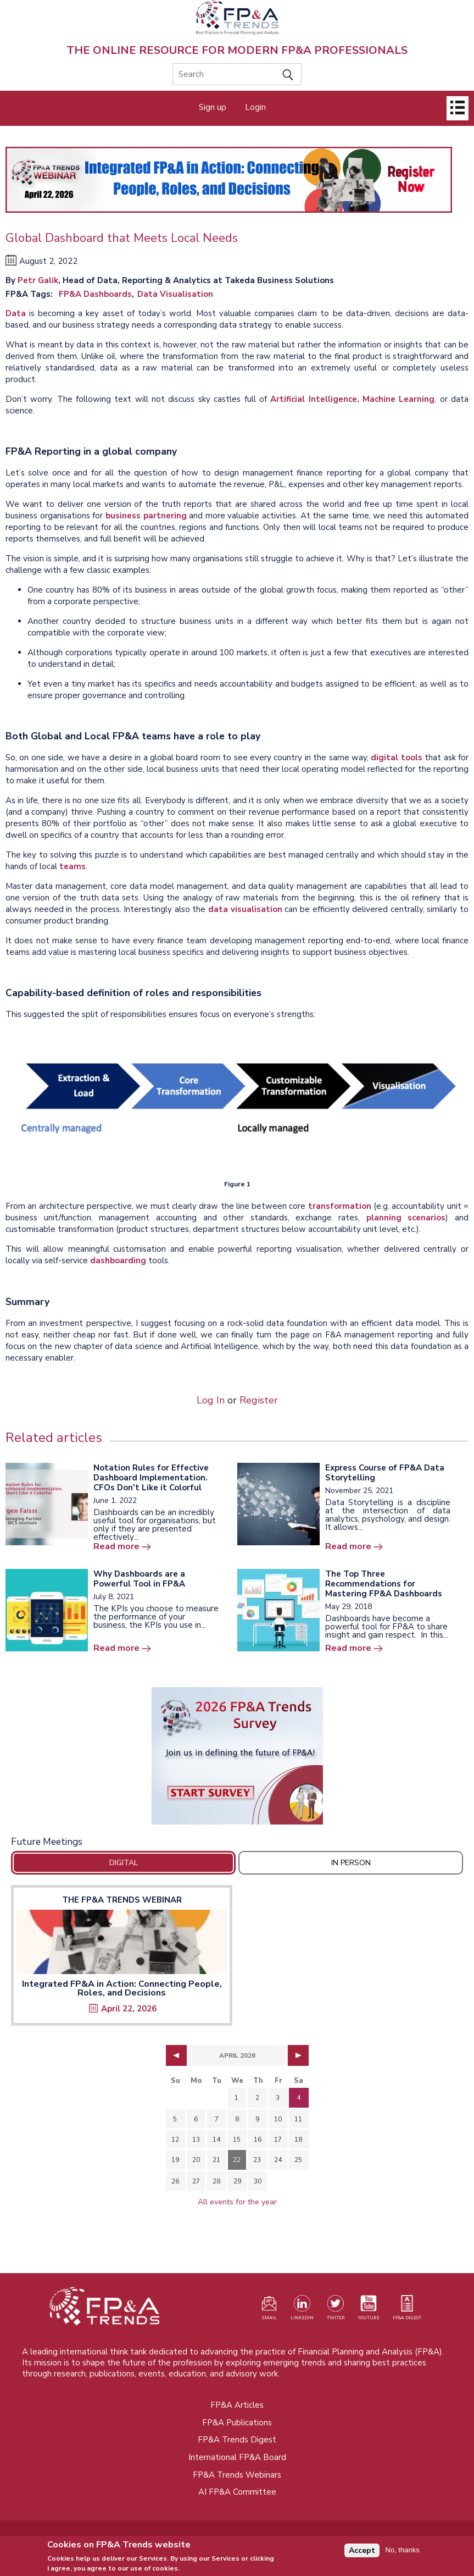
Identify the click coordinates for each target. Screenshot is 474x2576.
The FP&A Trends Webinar (122, 1899)
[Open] (458, 108)
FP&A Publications (237, 2422)
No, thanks (403, 2553)
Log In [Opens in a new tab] (211, 1400)
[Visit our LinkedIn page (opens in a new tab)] (302, 2310)
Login (255, 107)
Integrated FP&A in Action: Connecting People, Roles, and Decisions (122, 1988)
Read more (116, 1546)
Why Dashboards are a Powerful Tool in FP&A (139, 1578)
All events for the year (237, 2202)
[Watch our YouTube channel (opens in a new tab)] (369, 2310)
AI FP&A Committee (237, 2491)
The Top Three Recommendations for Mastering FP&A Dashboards (383, 1583)
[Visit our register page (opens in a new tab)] (269, 2310)
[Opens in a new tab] (237, 1756)
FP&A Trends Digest (237, 2439)
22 (237, 2159)
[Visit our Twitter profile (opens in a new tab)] (335, 2310)
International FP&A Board (237, 2457)
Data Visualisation (175, 294)
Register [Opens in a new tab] (258, 1400)
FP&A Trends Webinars (237, 2474)
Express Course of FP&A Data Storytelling (384, 1472)
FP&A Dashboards (95, 294)
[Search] (237, 74)
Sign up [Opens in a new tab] (212, 107)
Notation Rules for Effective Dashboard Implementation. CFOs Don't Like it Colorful (151, 1477)
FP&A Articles (237, 2405)
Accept (362, 2553)
